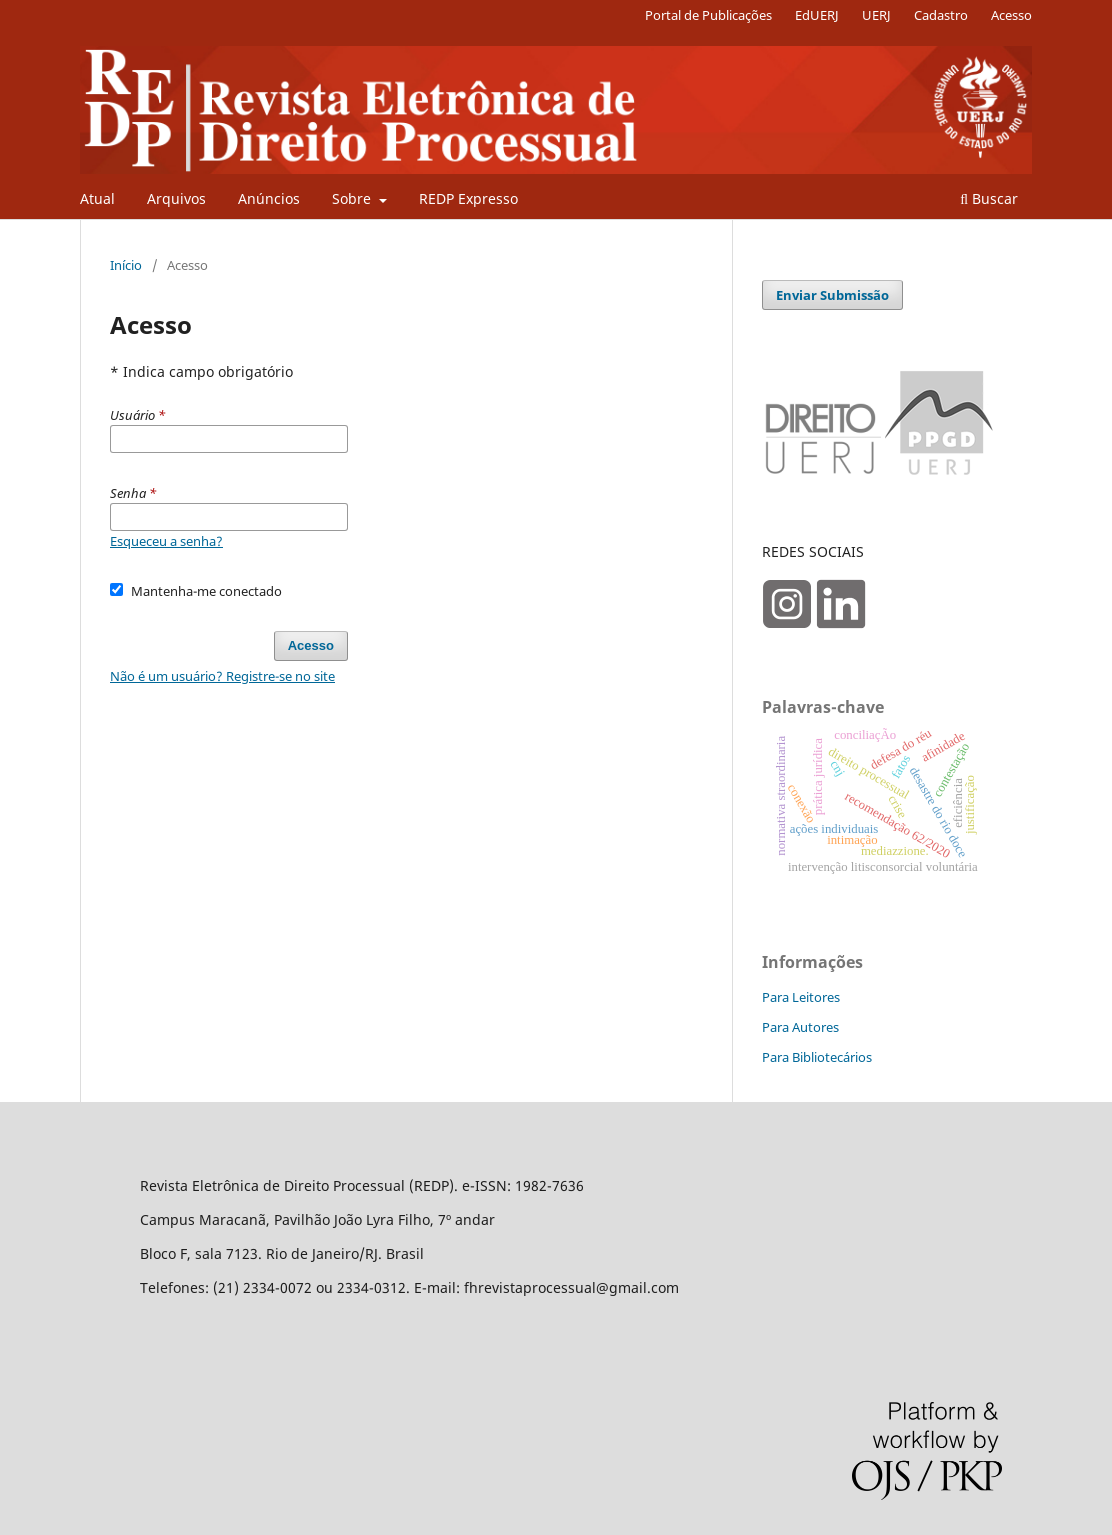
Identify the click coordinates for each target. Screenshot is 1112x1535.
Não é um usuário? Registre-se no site (222, 676)
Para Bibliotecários (817, 1057)
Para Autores (800, 1027)
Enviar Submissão (832, 295)
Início (126, 265)
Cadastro (941, 15)
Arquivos (176, 198)
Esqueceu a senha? (166, 541)
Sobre (353, 198)
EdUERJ (817, 15)
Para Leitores (801, 997)
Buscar (989, 198)
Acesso (1011, 15)
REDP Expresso (468, 198)
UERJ (876, 15)
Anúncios (269, 198)
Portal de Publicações (708, 15)
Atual (97, 198)
